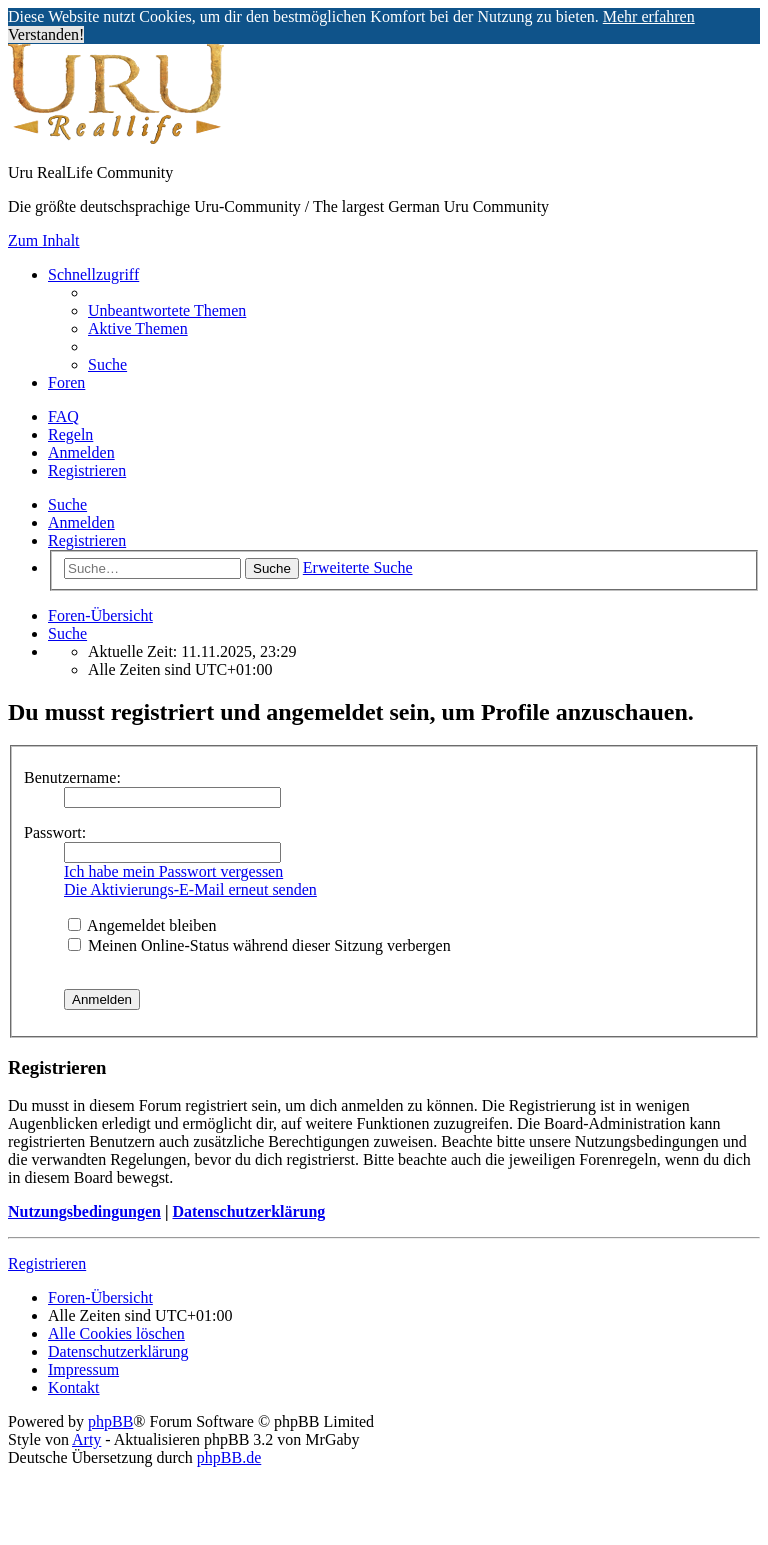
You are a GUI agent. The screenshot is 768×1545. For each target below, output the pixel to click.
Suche (67, 504)
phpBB (110, 1421)
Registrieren (87, 540)
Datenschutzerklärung (248, 1211)
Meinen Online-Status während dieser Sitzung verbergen (259, 945)
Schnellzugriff (93, 274)
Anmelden (81, 522)
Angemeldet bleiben (142, 925)
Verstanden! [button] (46, 34)
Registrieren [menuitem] (87, 470)
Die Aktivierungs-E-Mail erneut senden (190, 889)
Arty (86, 1439)
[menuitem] (167, 310)
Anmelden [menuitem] (81, 452)
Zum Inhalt (44, 240)
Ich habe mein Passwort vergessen (173, 871)
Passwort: (55, 832)
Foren (66, 382)
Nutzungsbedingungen (84, 1211)
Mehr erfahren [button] (649, 16)
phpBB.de (229, 1457)
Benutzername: (72, 777)
